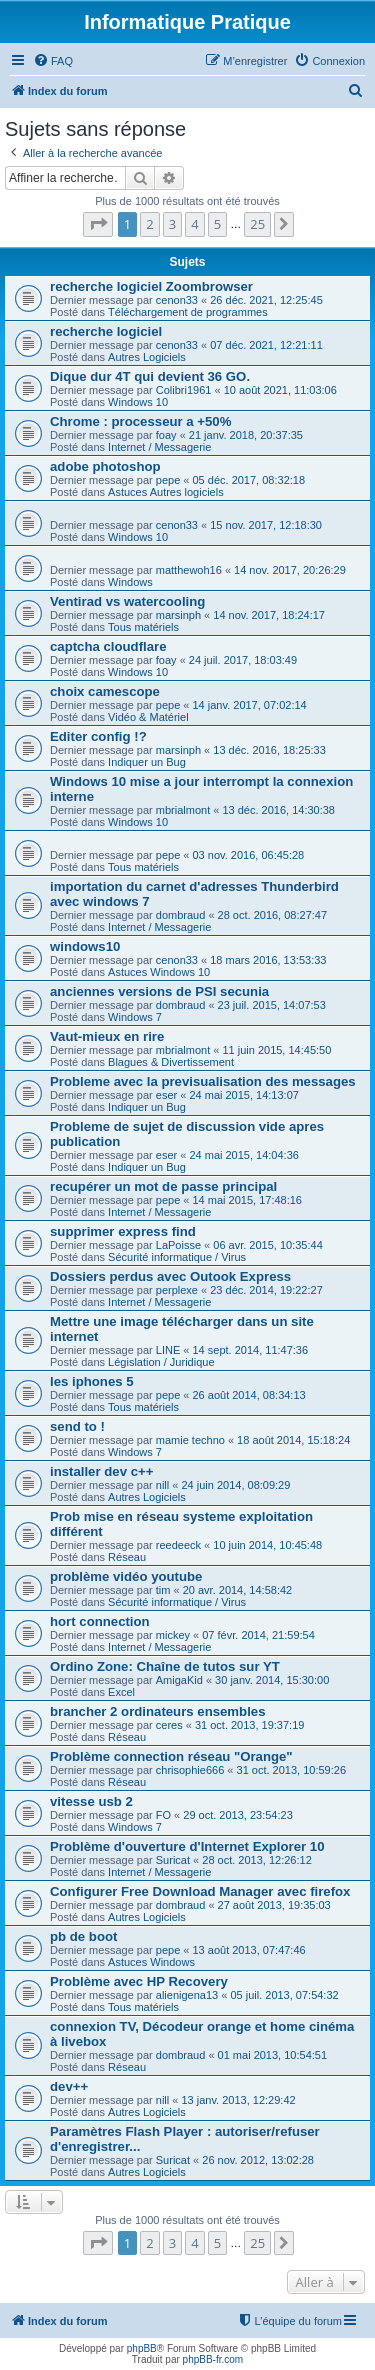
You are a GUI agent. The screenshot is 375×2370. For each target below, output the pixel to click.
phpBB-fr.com (213, 2359)
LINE (168, 1350)
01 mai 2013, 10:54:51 (272, 2055)
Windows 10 (138, 402)
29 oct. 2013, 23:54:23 (237, 1815)
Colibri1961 (184, 390)
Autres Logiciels (147, 357)
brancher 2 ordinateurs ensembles (157, 1711)
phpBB (142, 2348)
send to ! (77, 1426)
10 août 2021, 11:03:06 (280, 390)
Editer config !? (98, 736)
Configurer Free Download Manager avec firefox (200, 1891)
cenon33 (177, 300)
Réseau (127, 1557)
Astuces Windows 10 (159, 972)
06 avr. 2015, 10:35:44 (267, 1245)
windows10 (85, 946)
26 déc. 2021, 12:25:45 (266, 300)
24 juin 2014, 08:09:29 (235, 1485)
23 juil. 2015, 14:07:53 (272, 1005)
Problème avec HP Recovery (139, 1981)
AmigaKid (179, 1680)
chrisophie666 (190, 1770)
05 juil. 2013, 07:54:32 (284, 1995)
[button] (98, 224)
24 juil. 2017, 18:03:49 (243, 660)
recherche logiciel (106, 331)
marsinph (178, 615)
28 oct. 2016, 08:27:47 (272, 915)
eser (166, 1095)
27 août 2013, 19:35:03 (274, 1905)
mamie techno (190, 1440)
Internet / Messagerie (159, 447)
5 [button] (217, 224)
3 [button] (172, 224)
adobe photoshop (105, 466)
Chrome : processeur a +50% (140, 421)
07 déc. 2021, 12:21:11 (266, 345)
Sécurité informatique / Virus (177, 1257)
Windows (130, 582)
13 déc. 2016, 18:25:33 (269, 750)
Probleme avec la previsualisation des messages (203, 1081)
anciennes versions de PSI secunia (159, 991)
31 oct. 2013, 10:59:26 (291, 1770)
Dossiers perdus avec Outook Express (170, 1276)
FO (163, 1815)
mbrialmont (183, 810)
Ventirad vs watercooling (127, 601)
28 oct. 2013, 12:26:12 (256, 1860)
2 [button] (149, 224)
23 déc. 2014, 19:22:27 (266, 1290)
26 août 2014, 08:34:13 (249, 1395)
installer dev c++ (101, 1471)
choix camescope (105, 691)
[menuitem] (53, 61)
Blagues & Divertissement (171, 1062)
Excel (121, 1692)
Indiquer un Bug (147, 762)
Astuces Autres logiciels (166, 492)
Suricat (173, 1860)
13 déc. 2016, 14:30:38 (278, 810)
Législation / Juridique (161, 1362)
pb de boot (83, 1936)
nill (162, 1485)
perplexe (177, 1290)
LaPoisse (178, 1245)
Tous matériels (143, 627)
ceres (169, 1725)
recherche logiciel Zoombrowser (151, 286)
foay (166, 435)
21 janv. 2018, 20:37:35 (246, 435)
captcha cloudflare (108, 646)
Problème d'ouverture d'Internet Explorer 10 (187, 1846)
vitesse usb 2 (91, 1801)
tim (163, 1590)
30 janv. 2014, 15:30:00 (272, 1680)
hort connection (100, 1621)
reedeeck (178, 1545)
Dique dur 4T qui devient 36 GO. (150, 376)
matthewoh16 (189, 570)
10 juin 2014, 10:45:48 (267, 1545)
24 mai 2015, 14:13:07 (243, 1095)
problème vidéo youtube (126, 1576)
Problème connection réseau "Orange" (171, 1756)
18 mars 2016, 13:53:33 (268, 960)
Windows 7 (135, 1017)
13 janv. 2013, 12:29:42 (238, 2100)
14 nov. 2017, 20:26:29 (290, 570)
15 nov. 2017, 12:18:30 (266, 525)
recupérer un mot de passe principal (163, 1186)
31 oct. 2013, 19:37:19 (249, 1725)
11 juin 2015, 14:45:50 (276, 1050)
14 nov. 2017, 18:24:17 (269, 615)
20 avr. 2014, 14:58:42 (237, 1590)
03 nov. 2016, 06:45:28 (249, 855)
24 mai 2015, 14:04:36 (243, 1155)
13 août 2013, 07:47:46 (249, 1950)
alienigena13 (187, 1995)
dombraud (181, 915)
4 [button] (194, 224)
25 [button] (257, 224)
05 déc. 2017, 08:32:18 (249, 480)
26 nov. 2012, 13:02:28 (258, 2160)
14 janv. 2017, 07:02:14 (250, 705)
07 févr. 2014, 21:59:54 (258, 1635)
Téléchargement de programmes (188, 312)
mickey (173, 1635)
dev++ (69, 2086)
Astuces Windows (151, 1962)
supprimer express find (123, 1231)
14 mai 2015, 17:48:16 (247, 1200)
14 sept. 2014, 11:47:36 (250, 1350)
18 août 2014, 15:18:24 (293, 1440)
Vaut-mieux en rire (107, 1036)
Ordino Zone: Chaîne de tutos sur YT (165, 1666)
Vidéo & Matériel (148, 717)
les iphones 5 (92, 1381)
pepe (168, 480)
